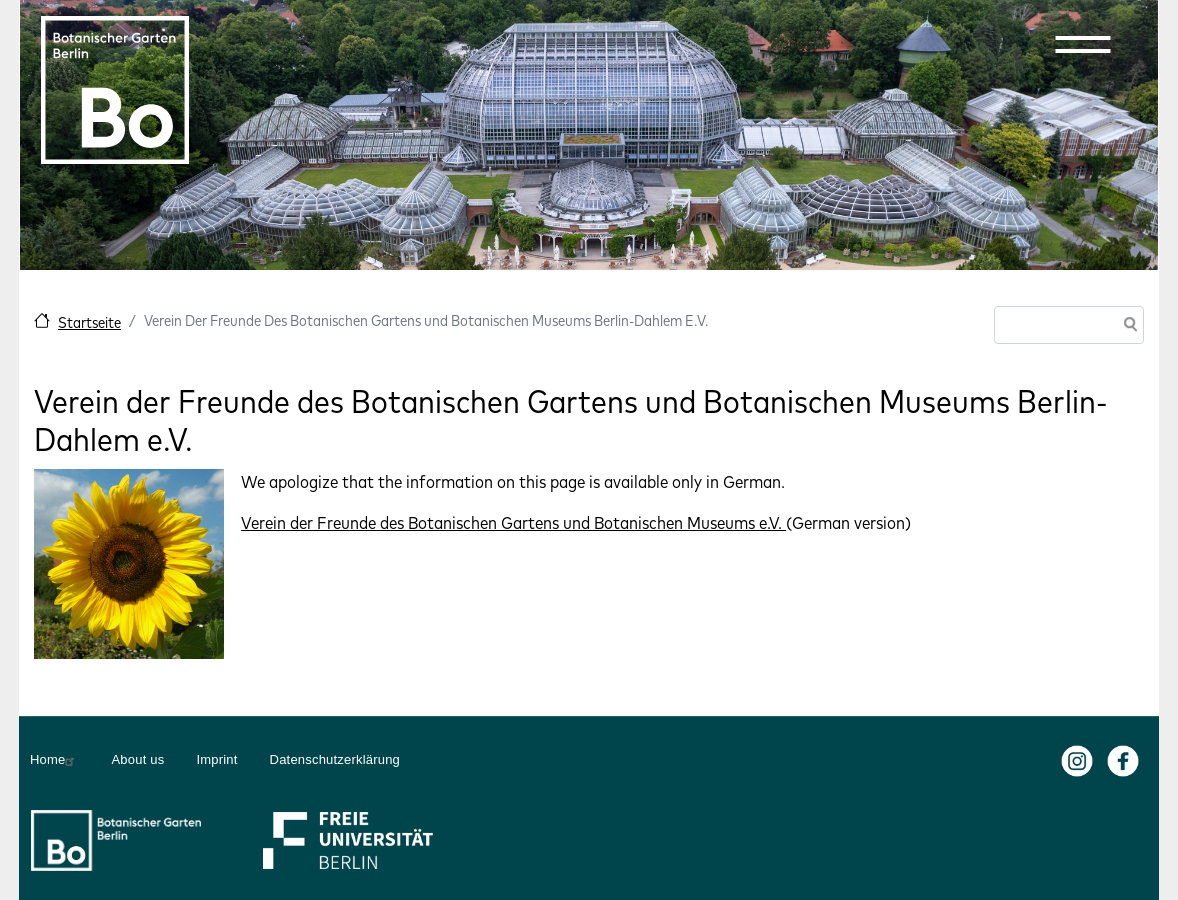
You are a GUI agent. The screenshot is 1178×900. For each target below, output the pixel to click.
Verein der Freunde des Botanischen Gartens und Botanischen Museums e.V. (513, 522)
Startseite (89, 322)
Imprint (216, 759)
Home (54, 760)
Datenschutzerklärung (335, 759)
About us (137, 759)
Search (1127, 326)
